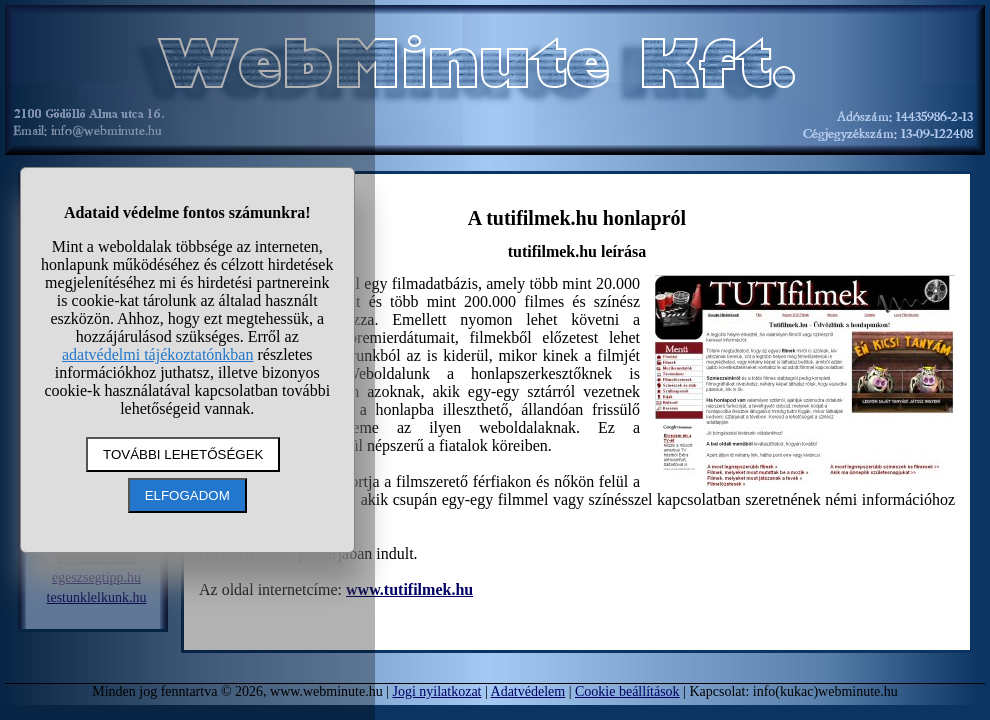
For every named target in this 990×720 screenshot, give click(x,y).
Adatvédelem (528, 691)
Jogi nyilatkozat (436, 691)
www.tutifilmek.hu (409, 589)
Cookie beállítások (627, 691)
